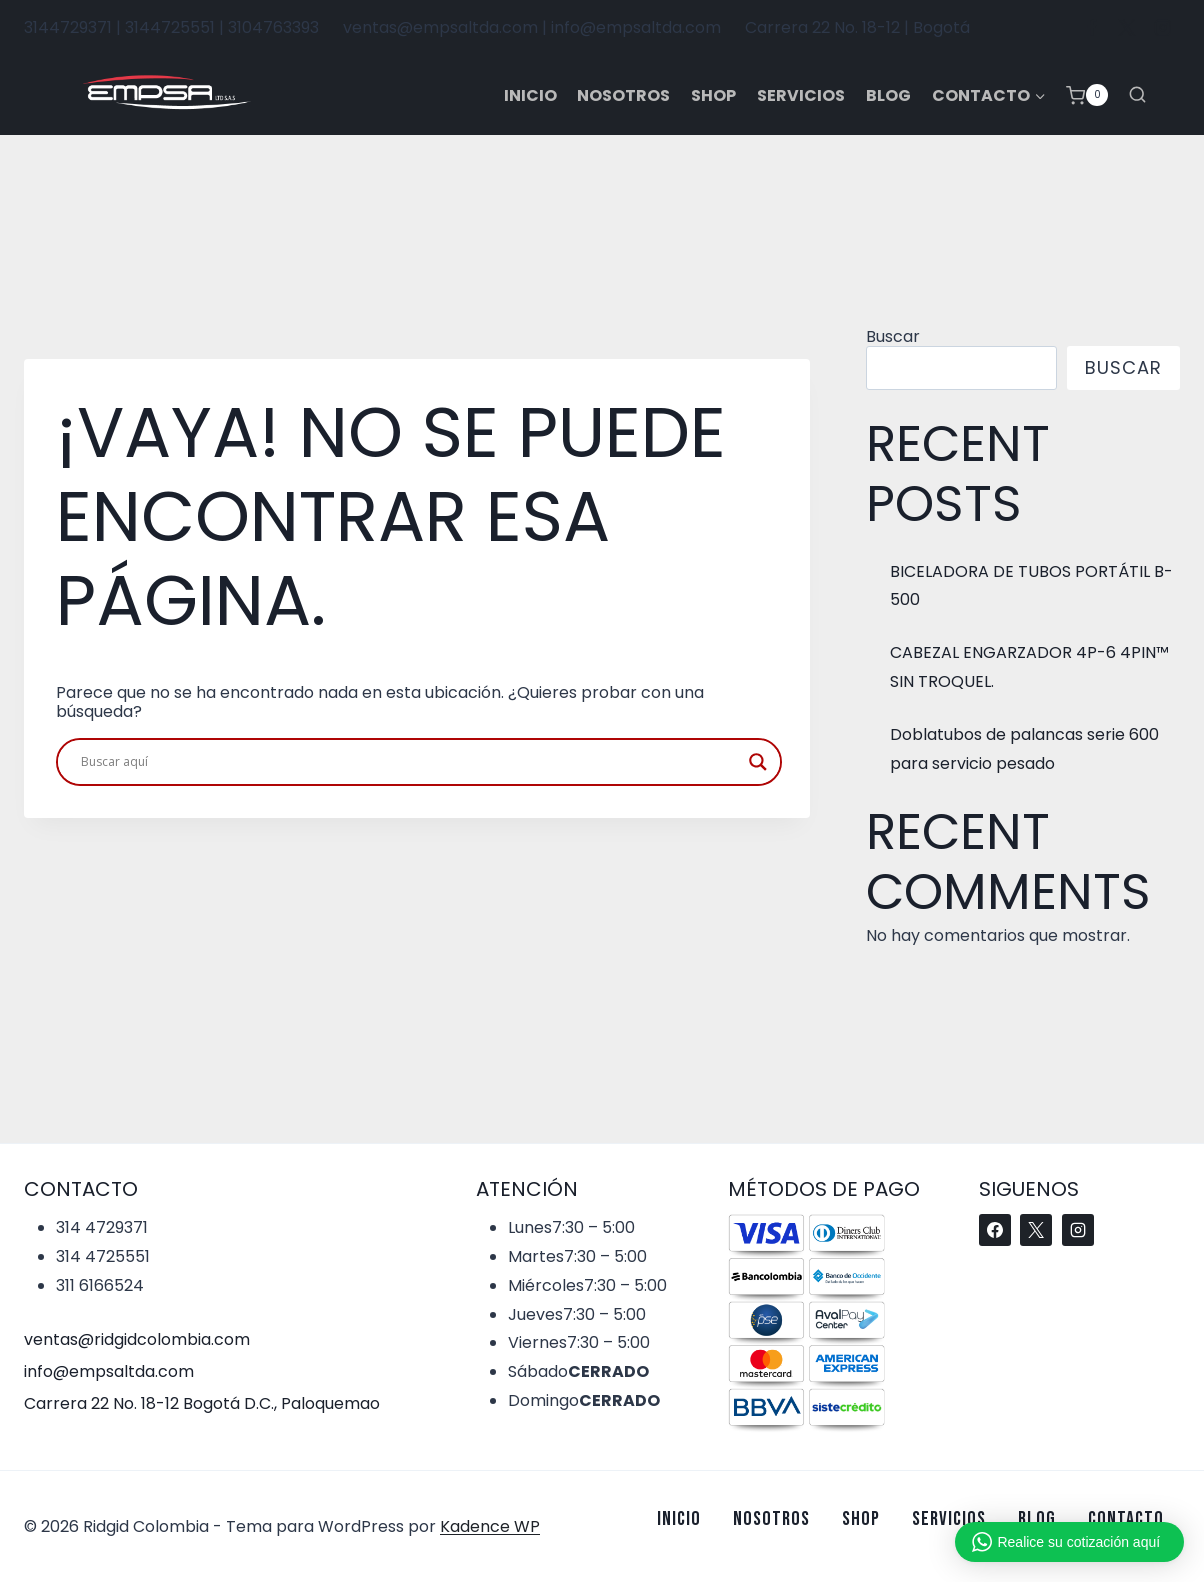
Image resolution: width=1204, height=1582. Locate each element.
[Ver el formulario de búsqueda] (1137, 95)
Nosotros (623, 95)
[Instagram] (1162, 27)
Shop (713, 95)
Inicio (530, 95)
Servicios (801, 95)
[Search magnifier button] (758, 762)
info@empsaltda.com (109, 1371)
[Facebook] (1091, 27)
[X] (1127, 27)
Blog (888, 95)
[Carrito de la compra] (1087, 95)
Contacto (1126, 1519)
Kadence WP (490, 1526)
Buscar (893, 336)
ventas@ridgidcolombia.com (137, 1339)
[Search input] (410, 762)
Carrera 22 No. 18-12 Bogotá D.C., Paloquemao (202, 1403)
